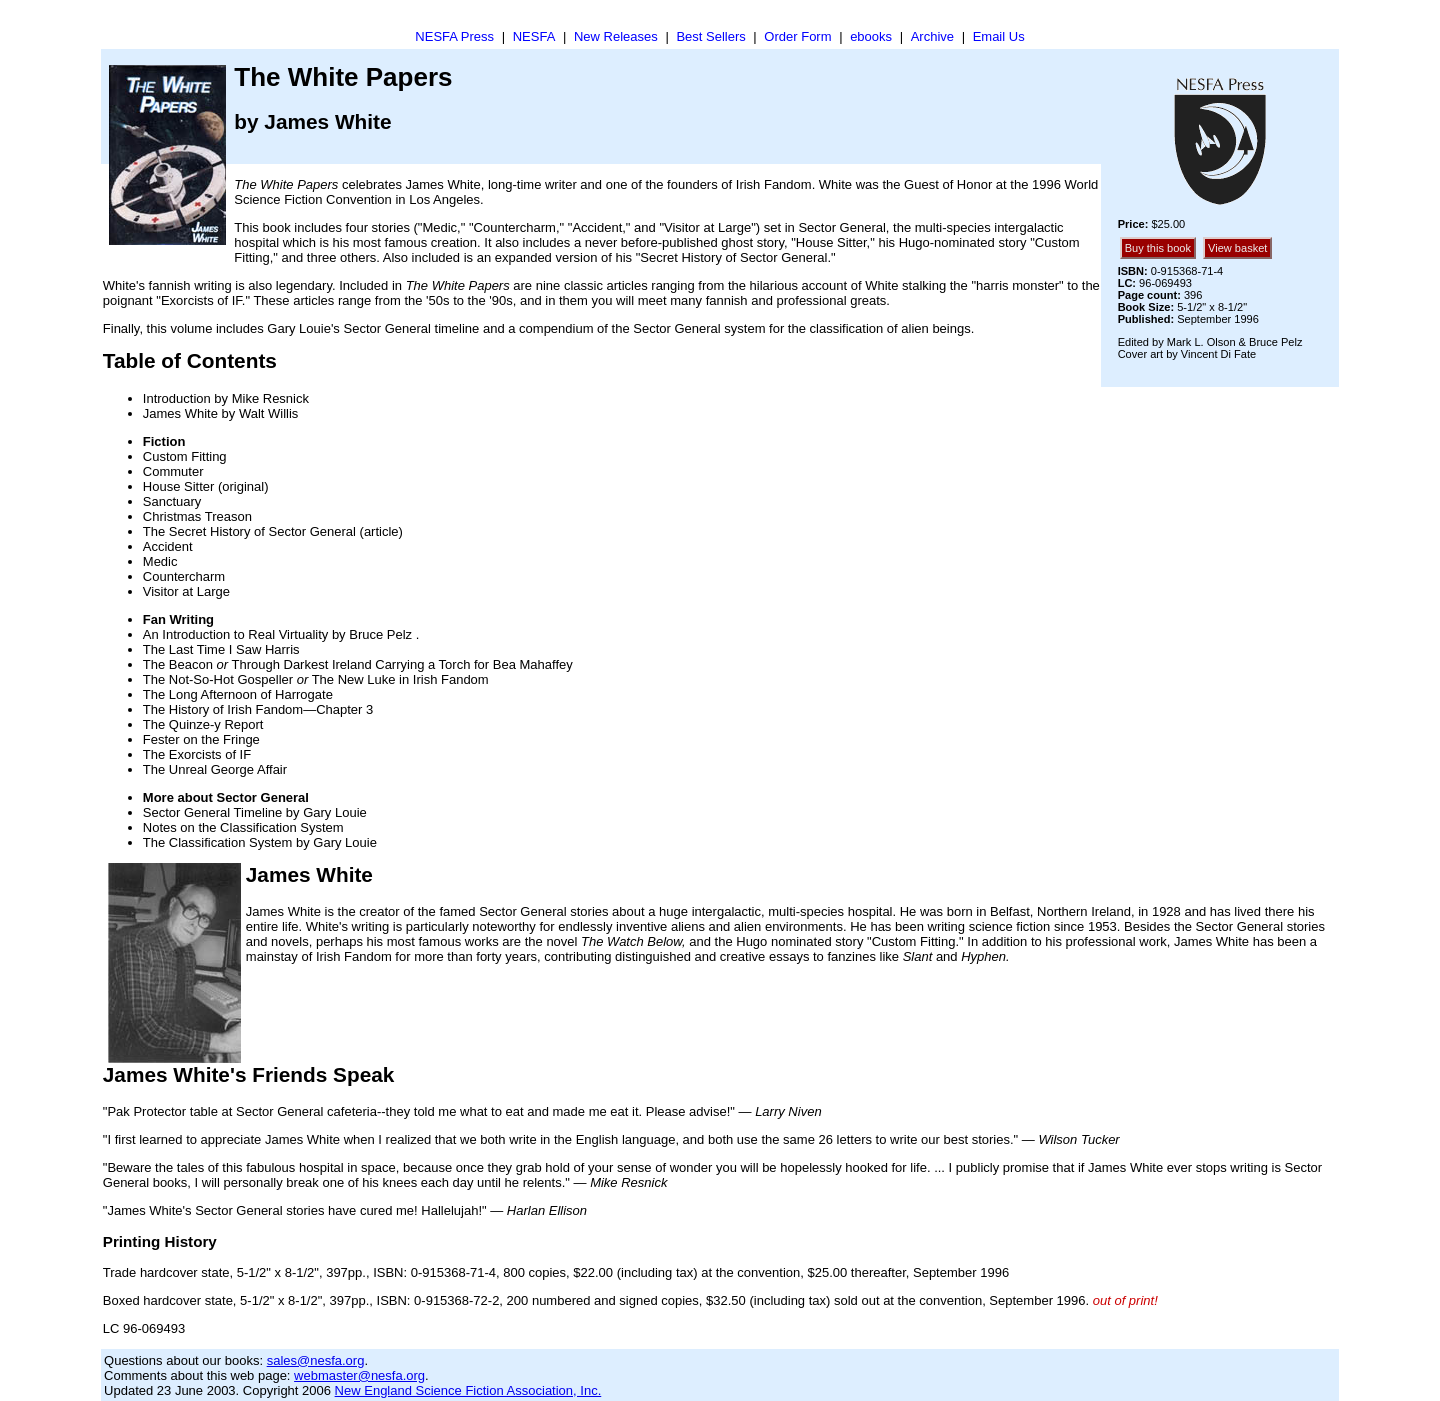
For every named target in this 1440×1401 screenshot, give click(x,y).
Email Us (999, 36)
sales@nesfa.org (316, 1360)
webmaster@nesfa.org (359, 1375)
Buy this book (1158, 248)
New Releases (616, 36)
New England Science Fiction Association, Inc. (468, 1390)
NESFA (534, 36)
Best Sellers (710, 36)
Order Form (797, 36)
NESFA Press (454, 36)
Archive (932, 36)
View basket (1237, 248)
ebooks (871, 36)
